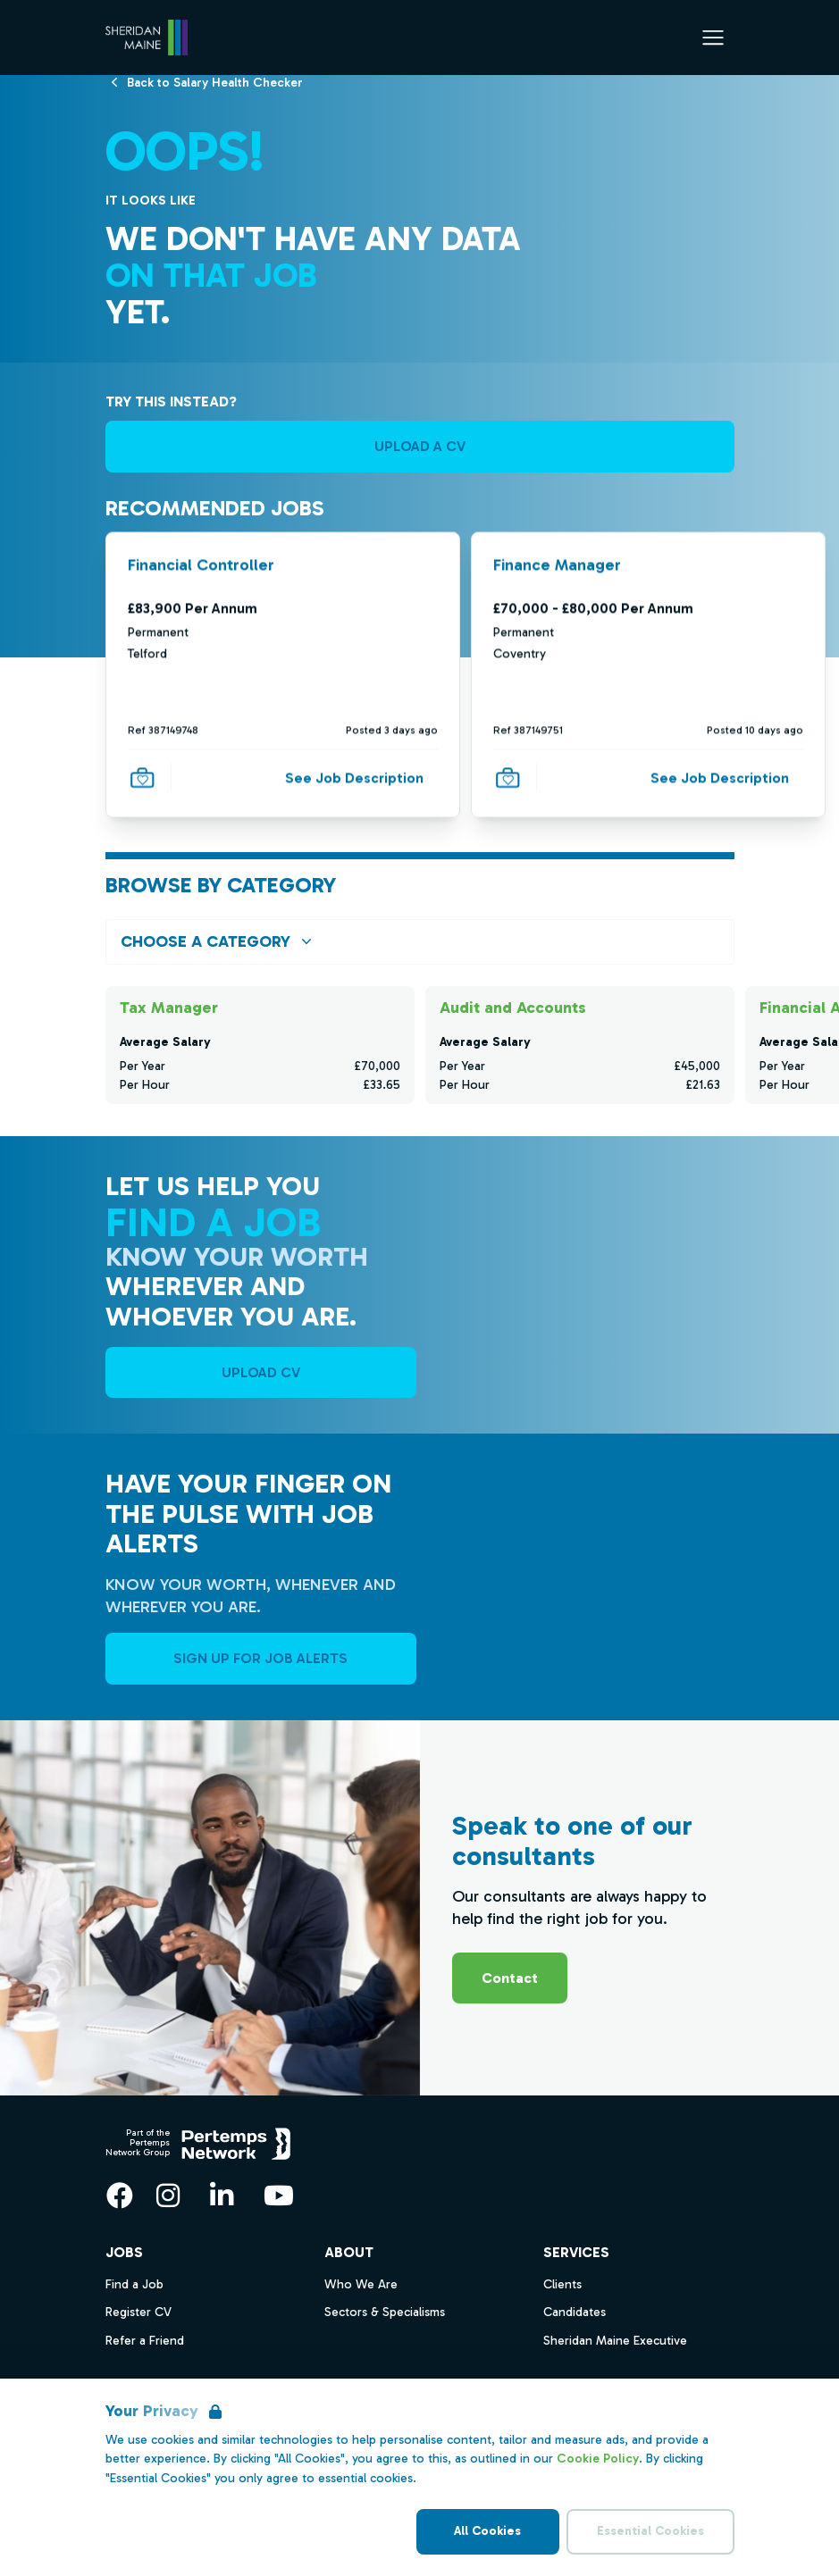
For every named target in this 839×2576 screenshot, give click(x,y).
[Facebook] (119, 2195)
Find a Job (134, 2284)
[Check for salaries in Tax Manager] (260, 1045)
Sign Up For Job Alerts (260, 1658)
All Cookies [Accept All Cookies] (487, 2530)
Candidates (574, 2312)
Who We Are (361, 2284)
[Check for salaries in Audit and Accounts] (579, 1045)
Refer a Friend (144, 2340)
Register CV (138, 2312)
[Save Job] (142, 777)
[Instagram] (168, 2195)
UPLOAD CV (261, 1372)
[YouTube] (279, 2195)
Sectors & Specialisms (384, 2312)
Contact (510, 1978)
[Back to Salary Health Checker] (215, 81)
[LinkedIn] (221, 2195)
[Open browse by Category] (419, 942)
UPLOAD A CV (420, 446)
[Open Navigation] (713, 37)
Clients (562, 2284)
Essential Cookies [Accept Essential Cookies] (650, 2530)
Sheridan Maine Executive (615, 2340)
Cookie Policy (598, 2458)
